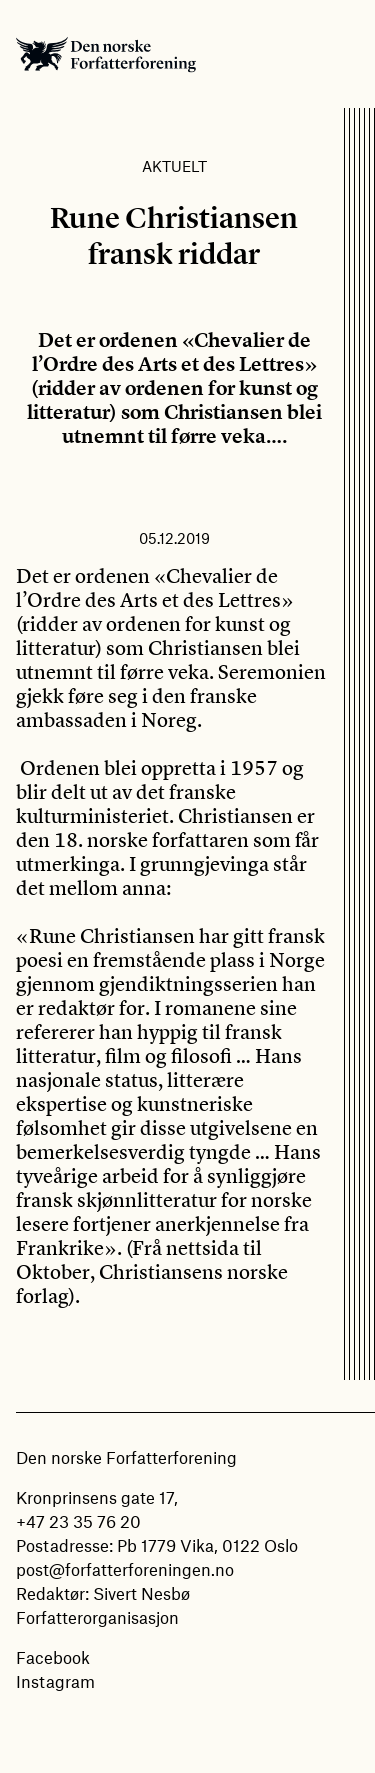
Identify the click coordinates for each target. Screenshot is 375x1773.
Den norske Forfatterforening (106, 54)
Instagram (55, 1681)
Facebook (53, 1657)
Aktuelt (174, 166)
